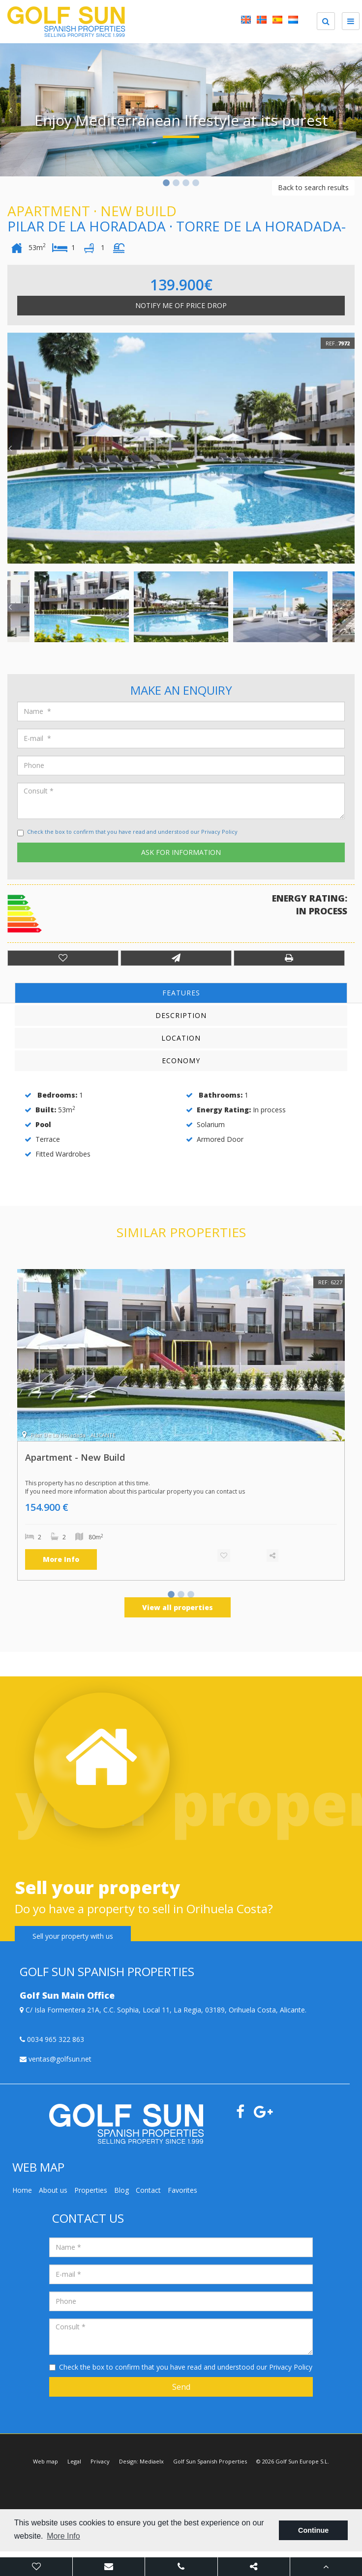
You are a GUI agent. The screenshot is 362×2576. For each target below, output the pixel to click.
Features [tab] (181, 992)
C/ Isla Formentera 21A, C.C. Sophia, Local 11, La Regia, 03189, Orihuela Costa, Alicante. (163, 2009)
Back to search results (313, 187)
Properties (90, 2190)
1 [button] (166, 184)
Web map (45, 2461)
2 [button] (176, 184)
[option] (181, 109)
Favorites (182, 2190)
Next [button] (352, 110)
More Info (61, 1559)
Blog (121, 2190)
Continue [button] (313, 2530)
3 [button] (186, 184)
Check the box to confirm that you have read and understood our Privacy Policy (132, 831)
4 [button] (196, 184)
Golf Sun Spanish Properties (210, 2461)
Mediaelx (152, 2461)
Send (181, 2386)
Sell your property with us (72, 1936)
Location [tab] (181, 1038)
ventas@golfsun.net (55, 2059)
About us (53, 2190)
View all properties (177, 1607)
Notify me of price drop (181, 305)
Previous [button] (10, 110)
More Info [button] (63, 2536)
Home (22, 2190)
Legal (74, 2461)
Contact (148, 2190)
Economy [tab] (181, 1060)
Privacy (100, 2461)
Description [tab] (181, 1015)
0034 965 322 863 (52, 2039)
